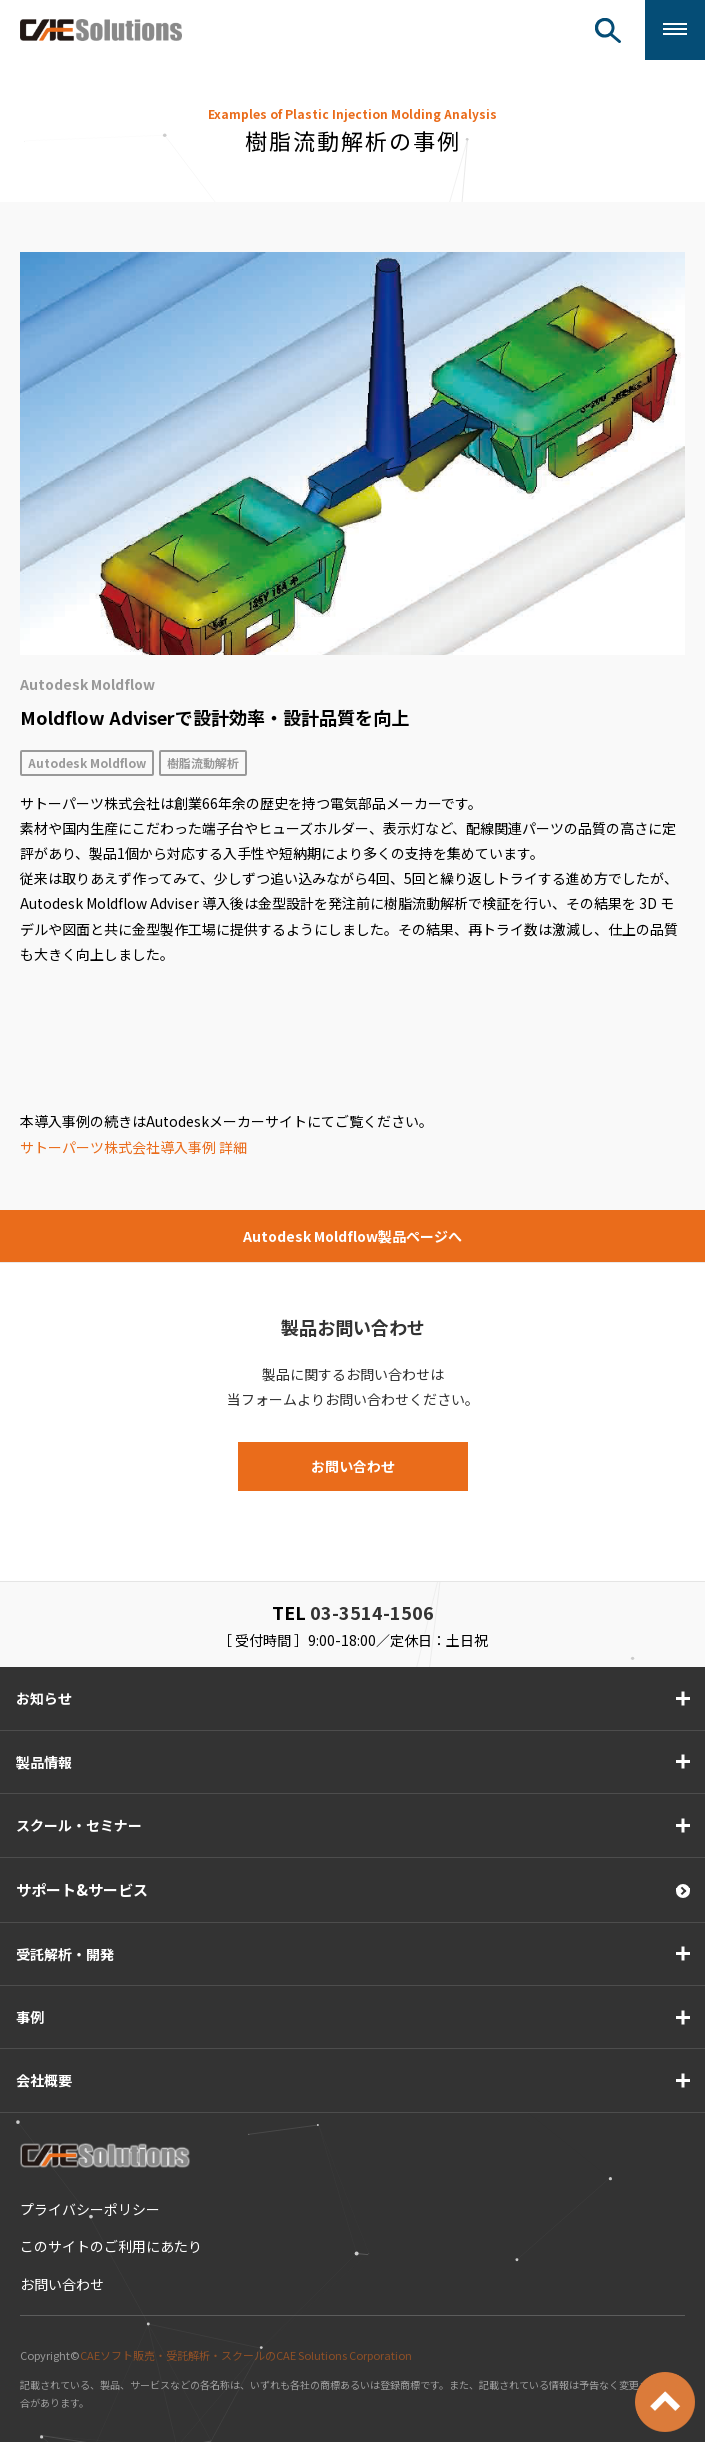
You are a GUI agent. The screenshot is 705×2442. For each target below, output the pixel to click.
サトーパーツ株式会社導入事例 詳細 (133, 1147)
